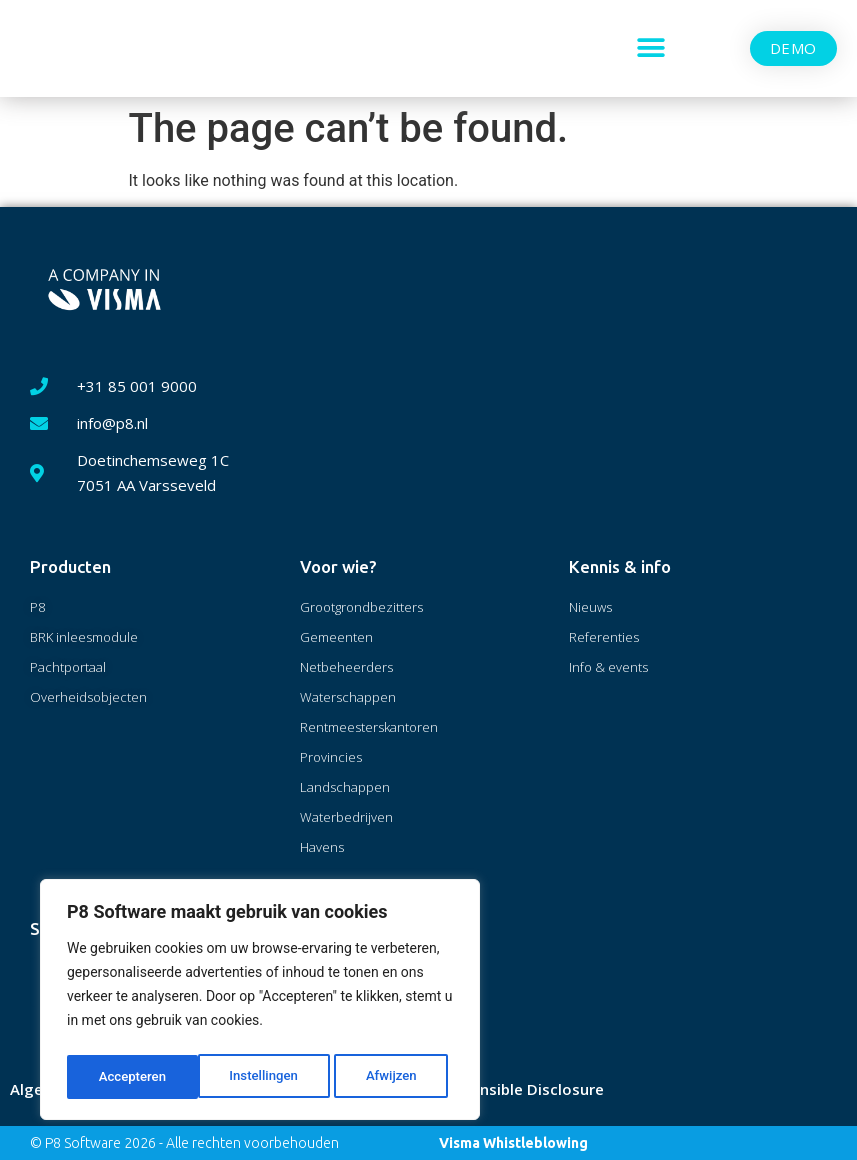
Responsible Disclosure (519, 1089)
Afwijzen (261, 1077)
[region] (260, 1003)
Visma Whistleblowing (513, 1143)
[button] (651, 48)
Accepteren (389, 1077)
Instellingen (132, 1077)
